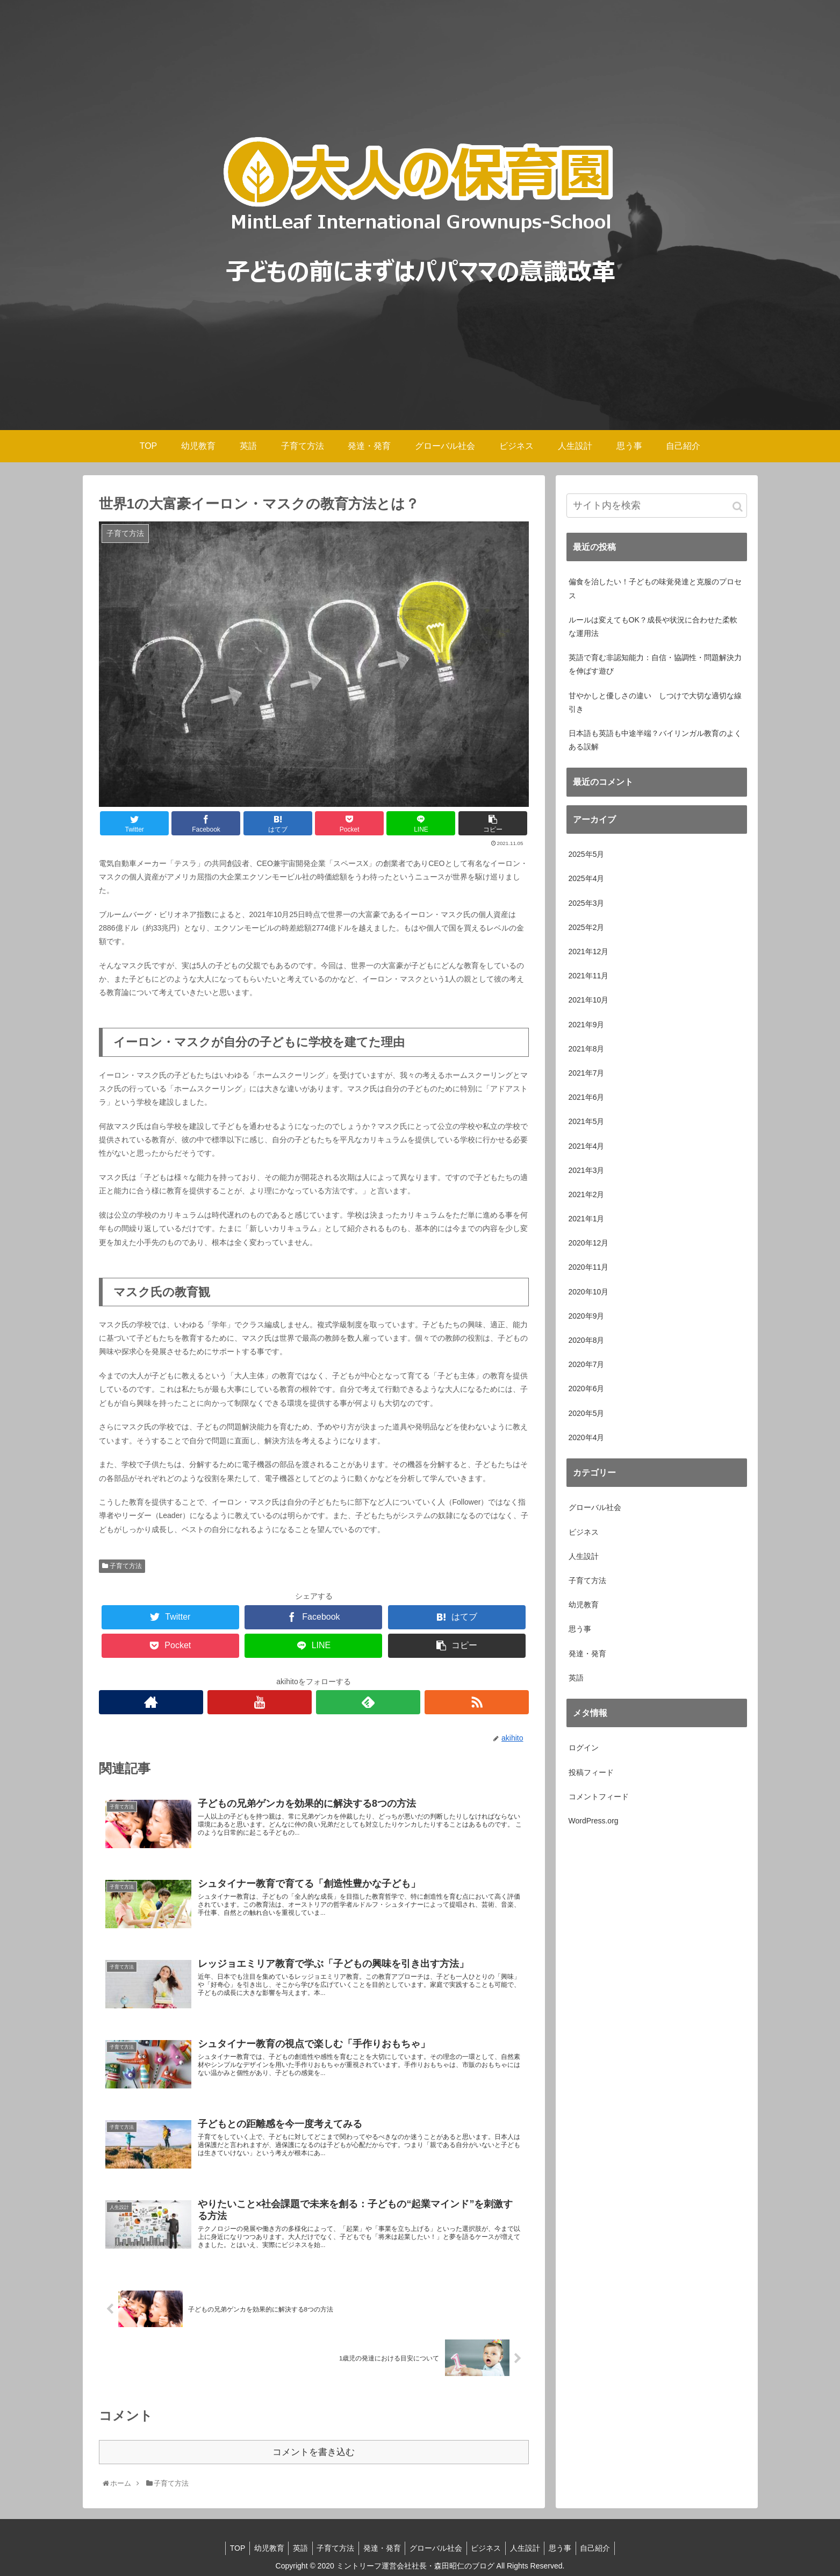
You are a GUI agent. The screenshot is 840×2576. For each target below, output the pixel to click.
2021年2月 (587, 1194)
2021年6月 (587, 1097)
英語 (576, 1677)
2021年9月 (587, 1024)
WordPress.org (594, 1820)
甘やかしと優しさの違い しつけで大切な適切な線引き (655, 702)
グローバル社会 (595, 1507)
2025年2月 (587, 927)
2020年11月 (589, 1267)
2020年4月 (587, 1437)
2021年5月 (587, 1121)
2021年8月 (587, 1048)
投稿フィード (591, 1772)
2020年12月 (589, 1243)
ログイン (584, 1747)
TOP (226, 2547)
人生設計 (584, 1556)
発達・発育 (587, 1653)
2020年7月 (587, 1364)
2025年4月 (587, 878)
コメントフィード (599, 1796)
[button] (737, 506)
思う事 (580, 1629)
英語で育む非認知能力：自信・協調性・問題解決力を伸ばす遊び (655, 664)
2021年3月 (587, 1170)
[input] (656, 505)
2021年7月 (587, 1073)
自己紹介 (606, 2547)
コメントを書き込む (313, 2451)
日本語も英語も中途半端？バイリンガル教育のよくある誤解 (655, 740)
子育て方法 (122, 1566)
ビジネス (584, 1532)
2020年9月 (587, 1316)
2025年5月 (587, 854)
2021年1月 (587, 1218)
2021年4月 (587, 1146)
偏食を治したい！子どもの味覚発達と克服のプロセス (655, 588)
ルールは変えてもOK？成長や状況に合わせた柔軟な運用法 (653, 627)
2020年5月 (587, 1413)
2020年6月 (587, 1388)
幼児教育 (584, 1604)
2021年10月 (589, 1000)
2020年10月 (589, 1291)
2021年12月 (589, 951)
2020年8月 (587, 1340)
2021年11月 (589, 975)
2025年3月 (587, 903)
